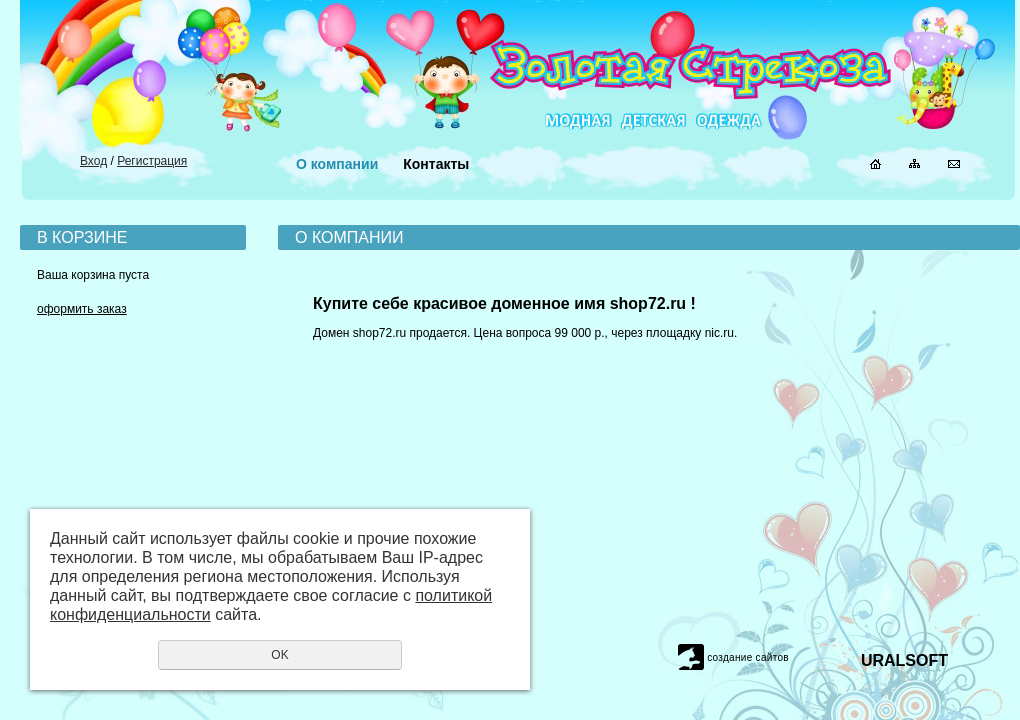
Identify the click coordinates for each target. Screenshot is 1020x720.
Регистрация (152, 161)
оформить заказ (82, 309)
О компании (337, 164)
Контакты (436, 164)
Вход (93, 161)
